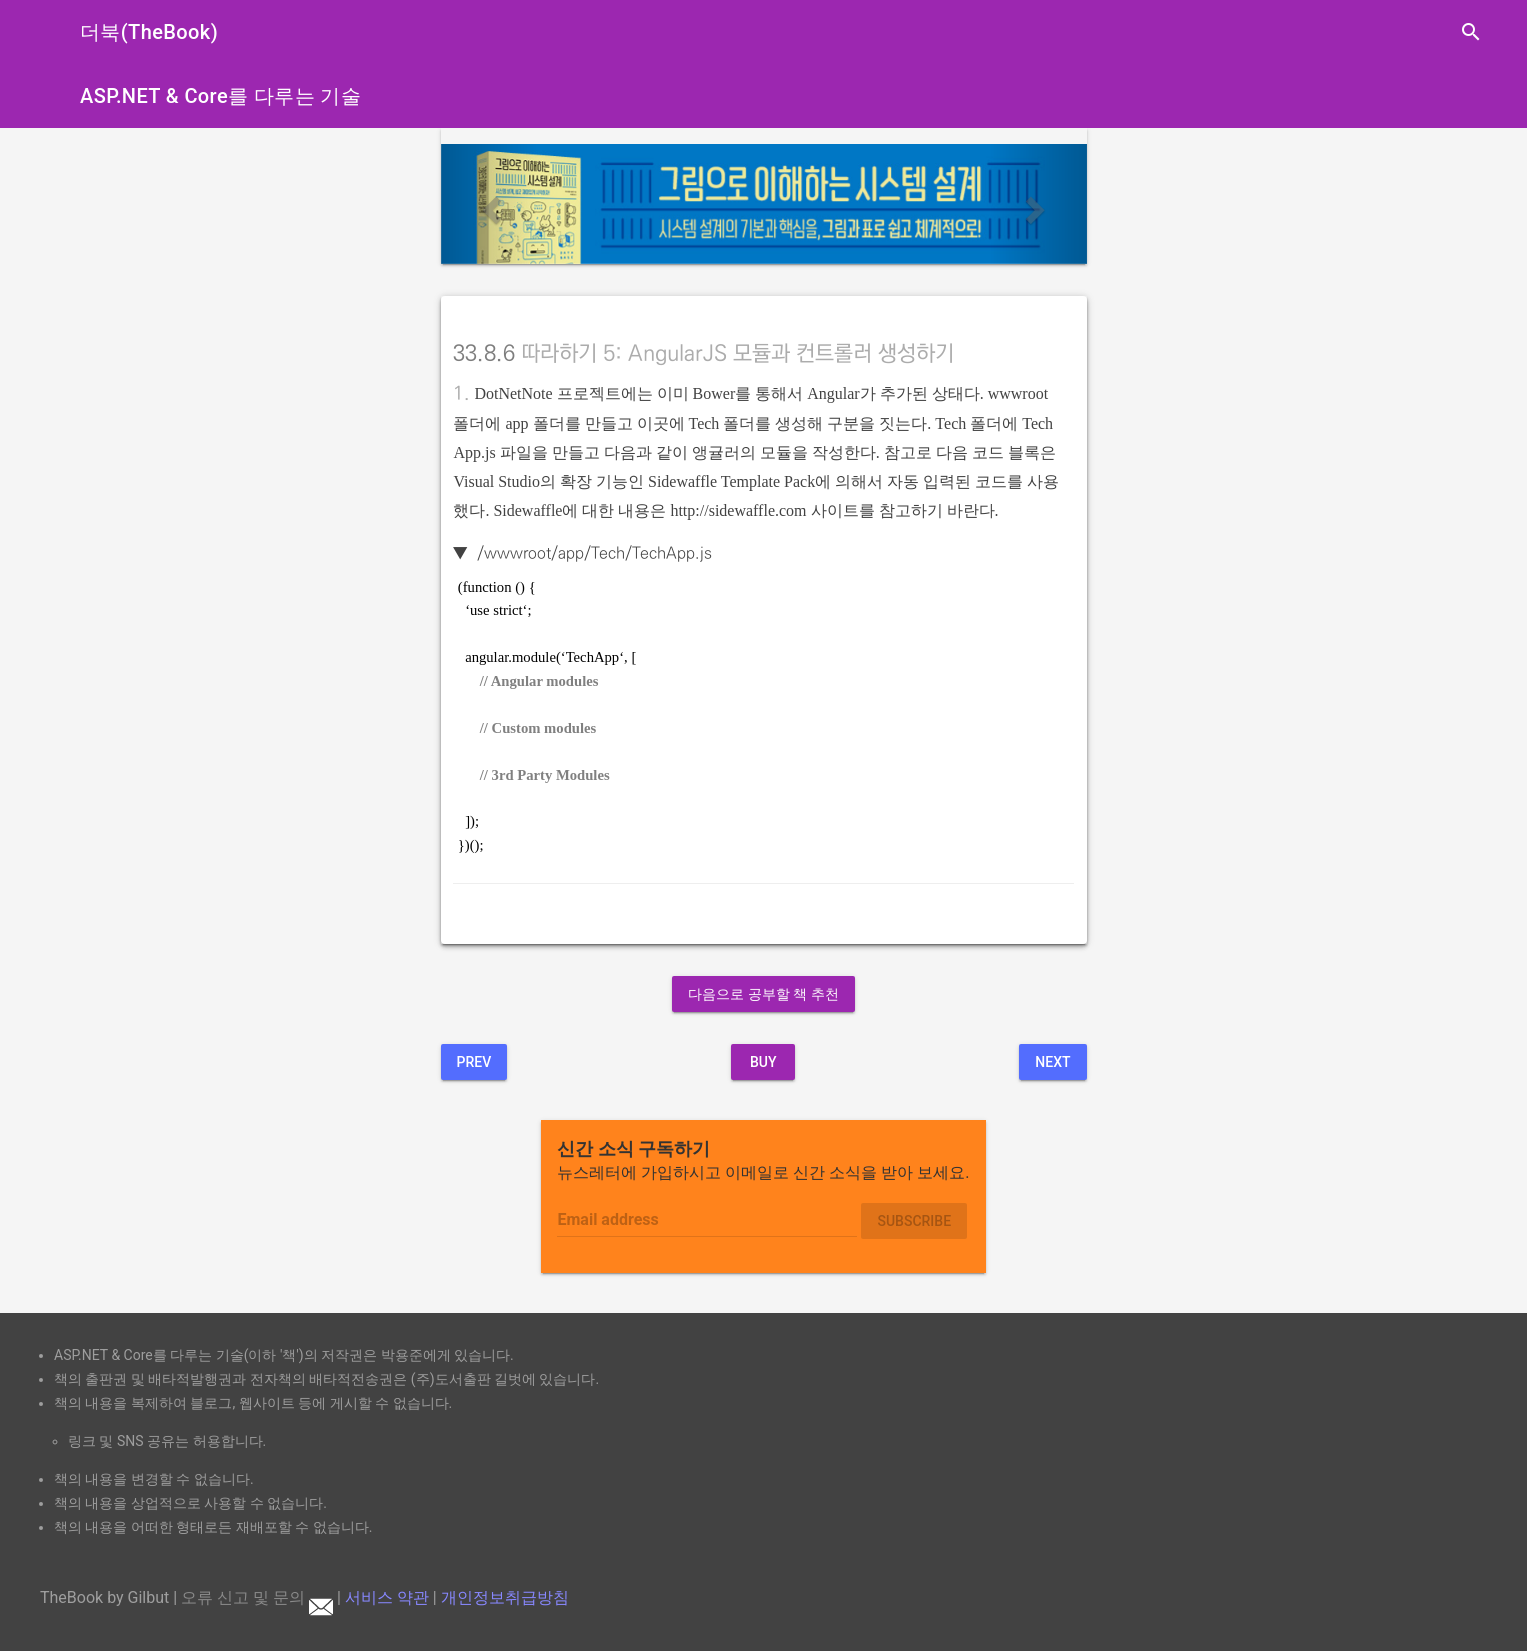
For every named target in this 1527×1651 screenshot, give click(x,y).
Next (1052, 1062)
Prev (474, 1062)
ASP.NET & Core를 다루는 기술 (220, 96)
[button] (489, 204)
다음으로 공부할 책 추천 (763, 994)
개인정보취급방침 (505, 1597)
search (1471, 32)
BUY (763, 1062)
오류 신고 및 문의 (257, 1597)
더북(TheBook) (149, 32)
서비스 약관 (387, 1597)
